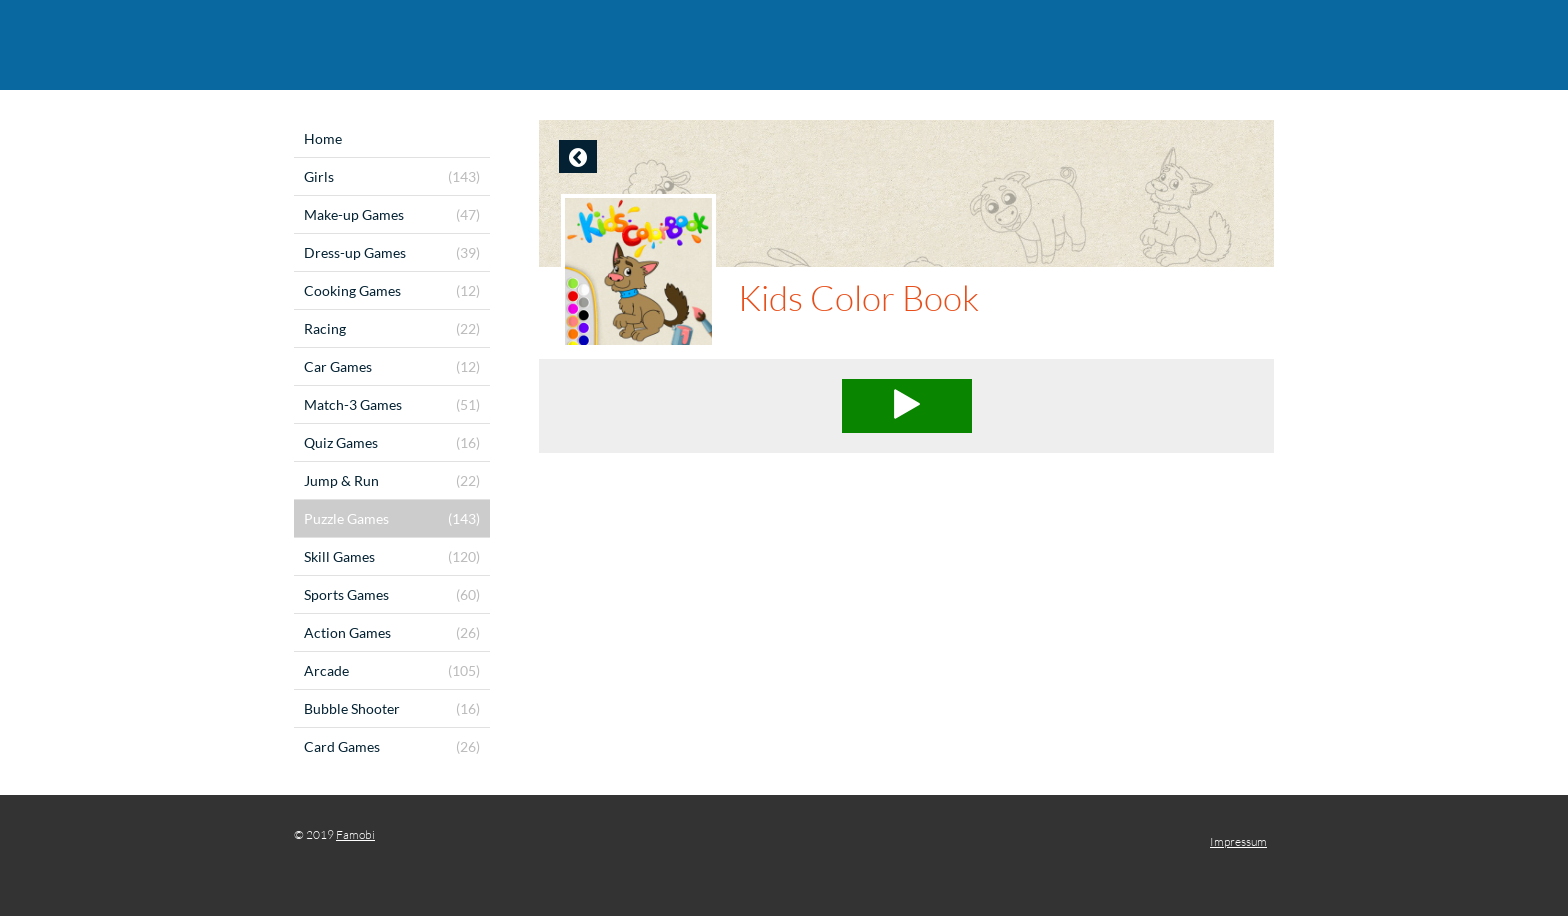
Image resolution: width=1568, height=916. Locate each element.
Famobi (355, 834)
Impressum (1238, 841)
